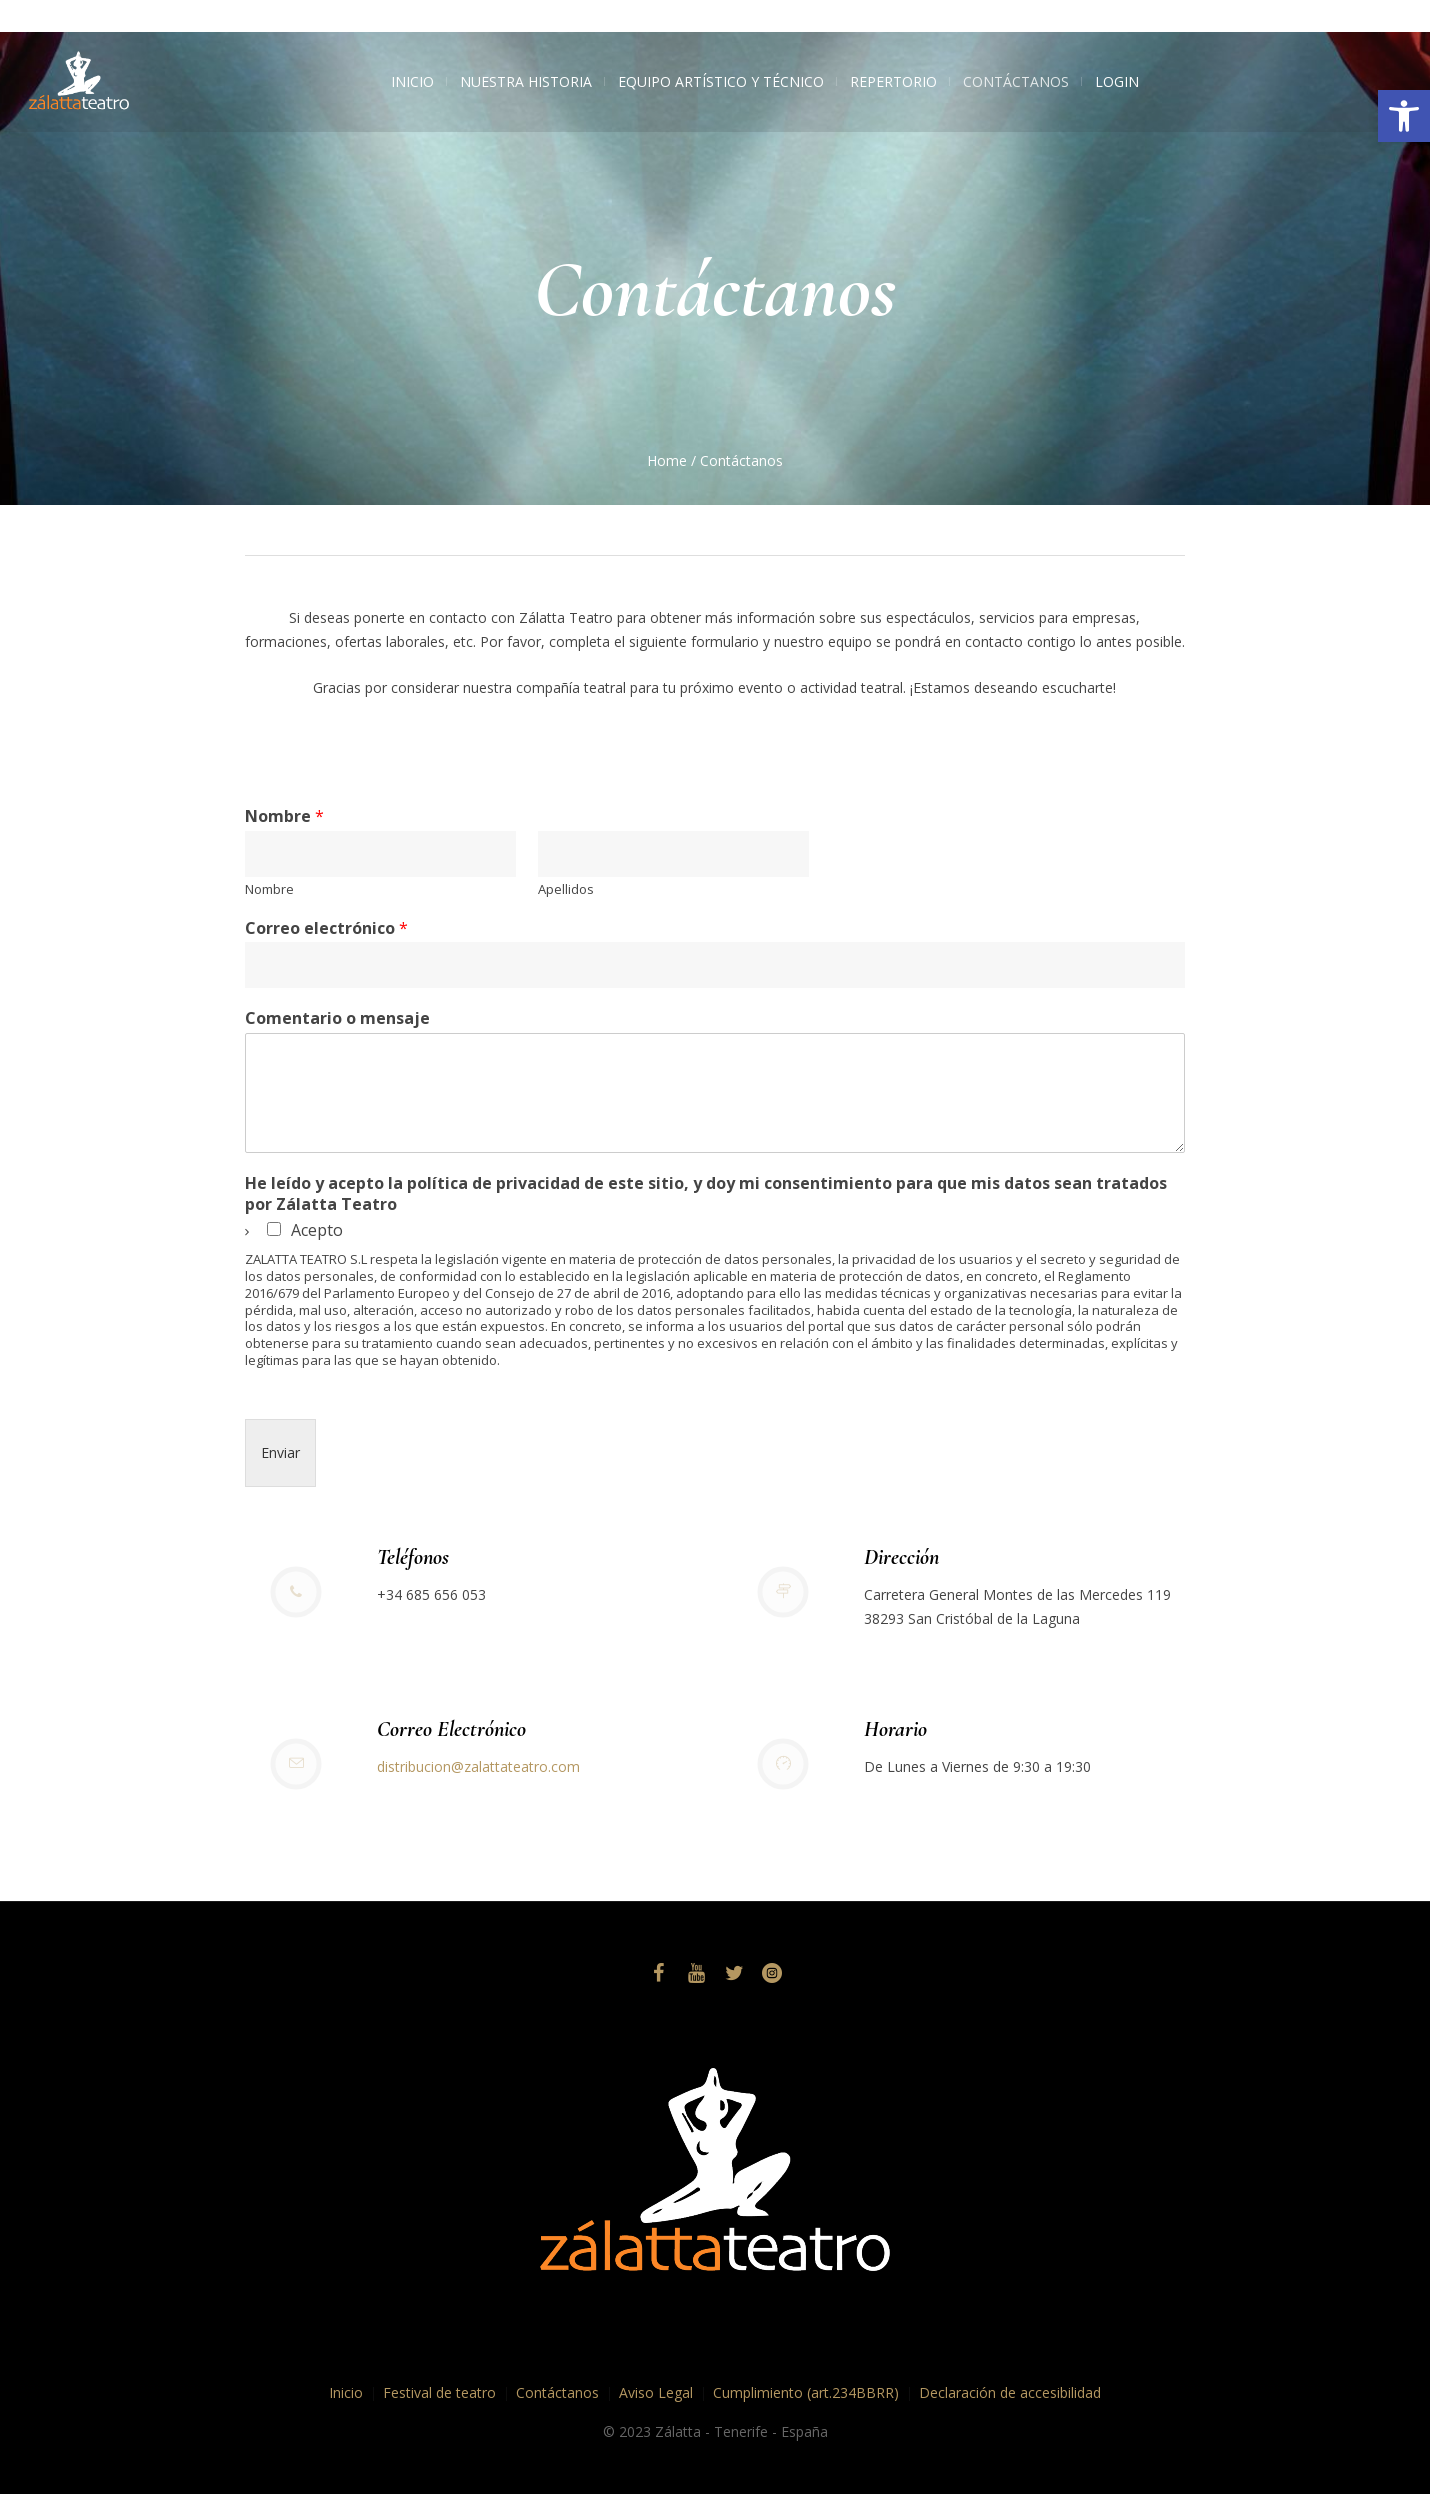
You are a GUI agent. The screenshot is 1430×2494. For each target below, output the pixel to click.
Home (667, 460)
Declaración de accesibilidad (1010, 2392)
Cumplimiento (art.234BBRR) (806, 2392)
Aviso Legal (656, 2392)
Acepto (317, 1230)
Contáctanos (557, 2392)
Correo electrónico (326, 928)
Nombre (284, 816)
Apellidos (566, 889)
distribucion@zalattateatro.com (478, 1766)
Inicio (346, 2392)
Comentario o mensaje (337, 1018)
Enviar (280, 1452)
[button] (1404, 116)
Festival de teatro (439, 2392)
